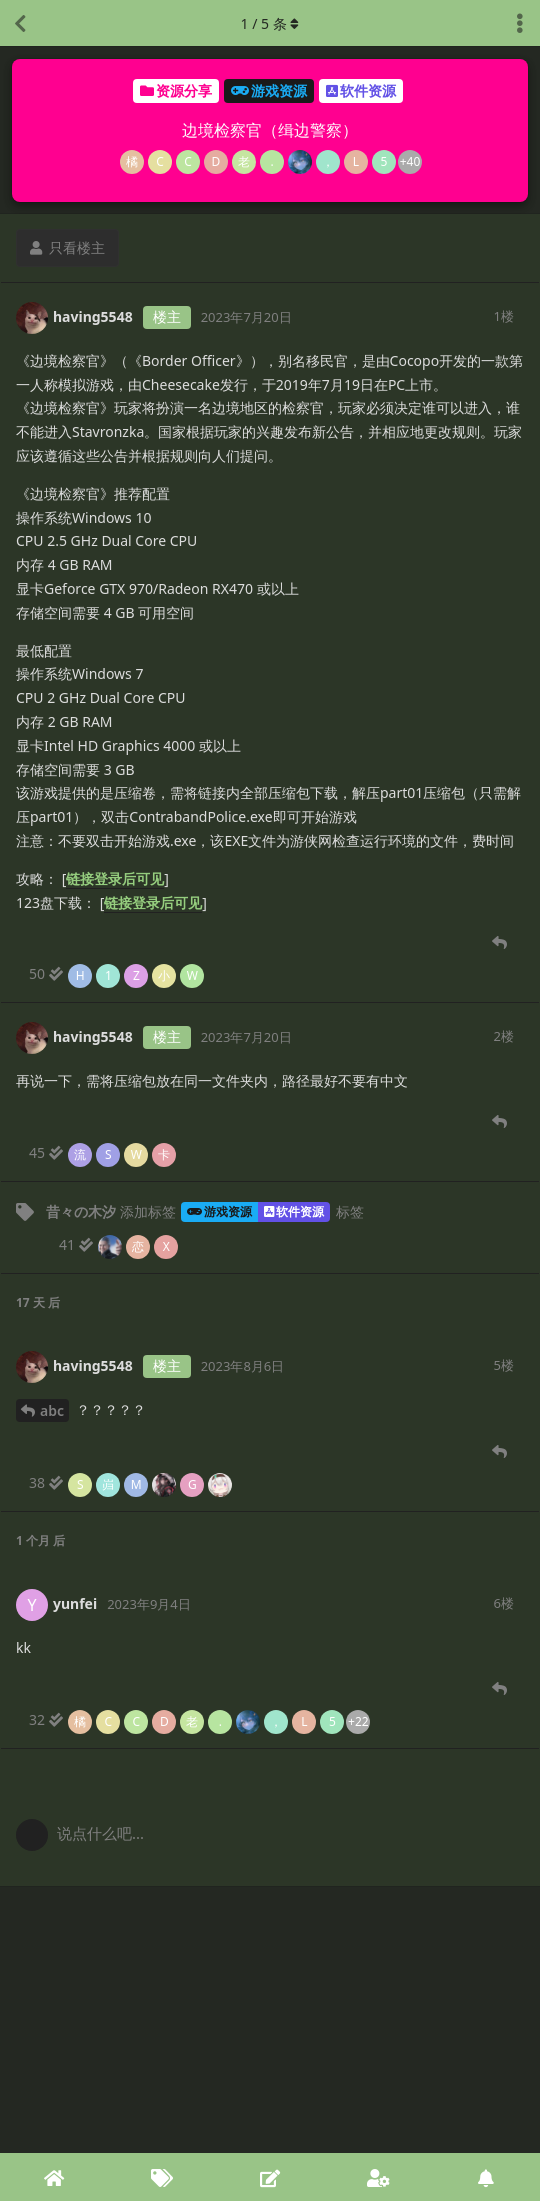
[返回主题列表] (20, 23)
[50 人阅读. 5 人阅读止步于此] (117, 974)
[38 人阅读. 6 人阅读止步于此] (131, 1483)
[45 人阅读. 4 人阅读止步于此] (103, 1153)
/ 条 (270, 23)
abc (52, 1410)
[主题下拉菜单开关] (520, 23)
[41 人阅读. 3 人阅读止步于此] (119, 1245)
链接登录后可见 (115, 878)
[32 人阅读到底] (199, 1720)
